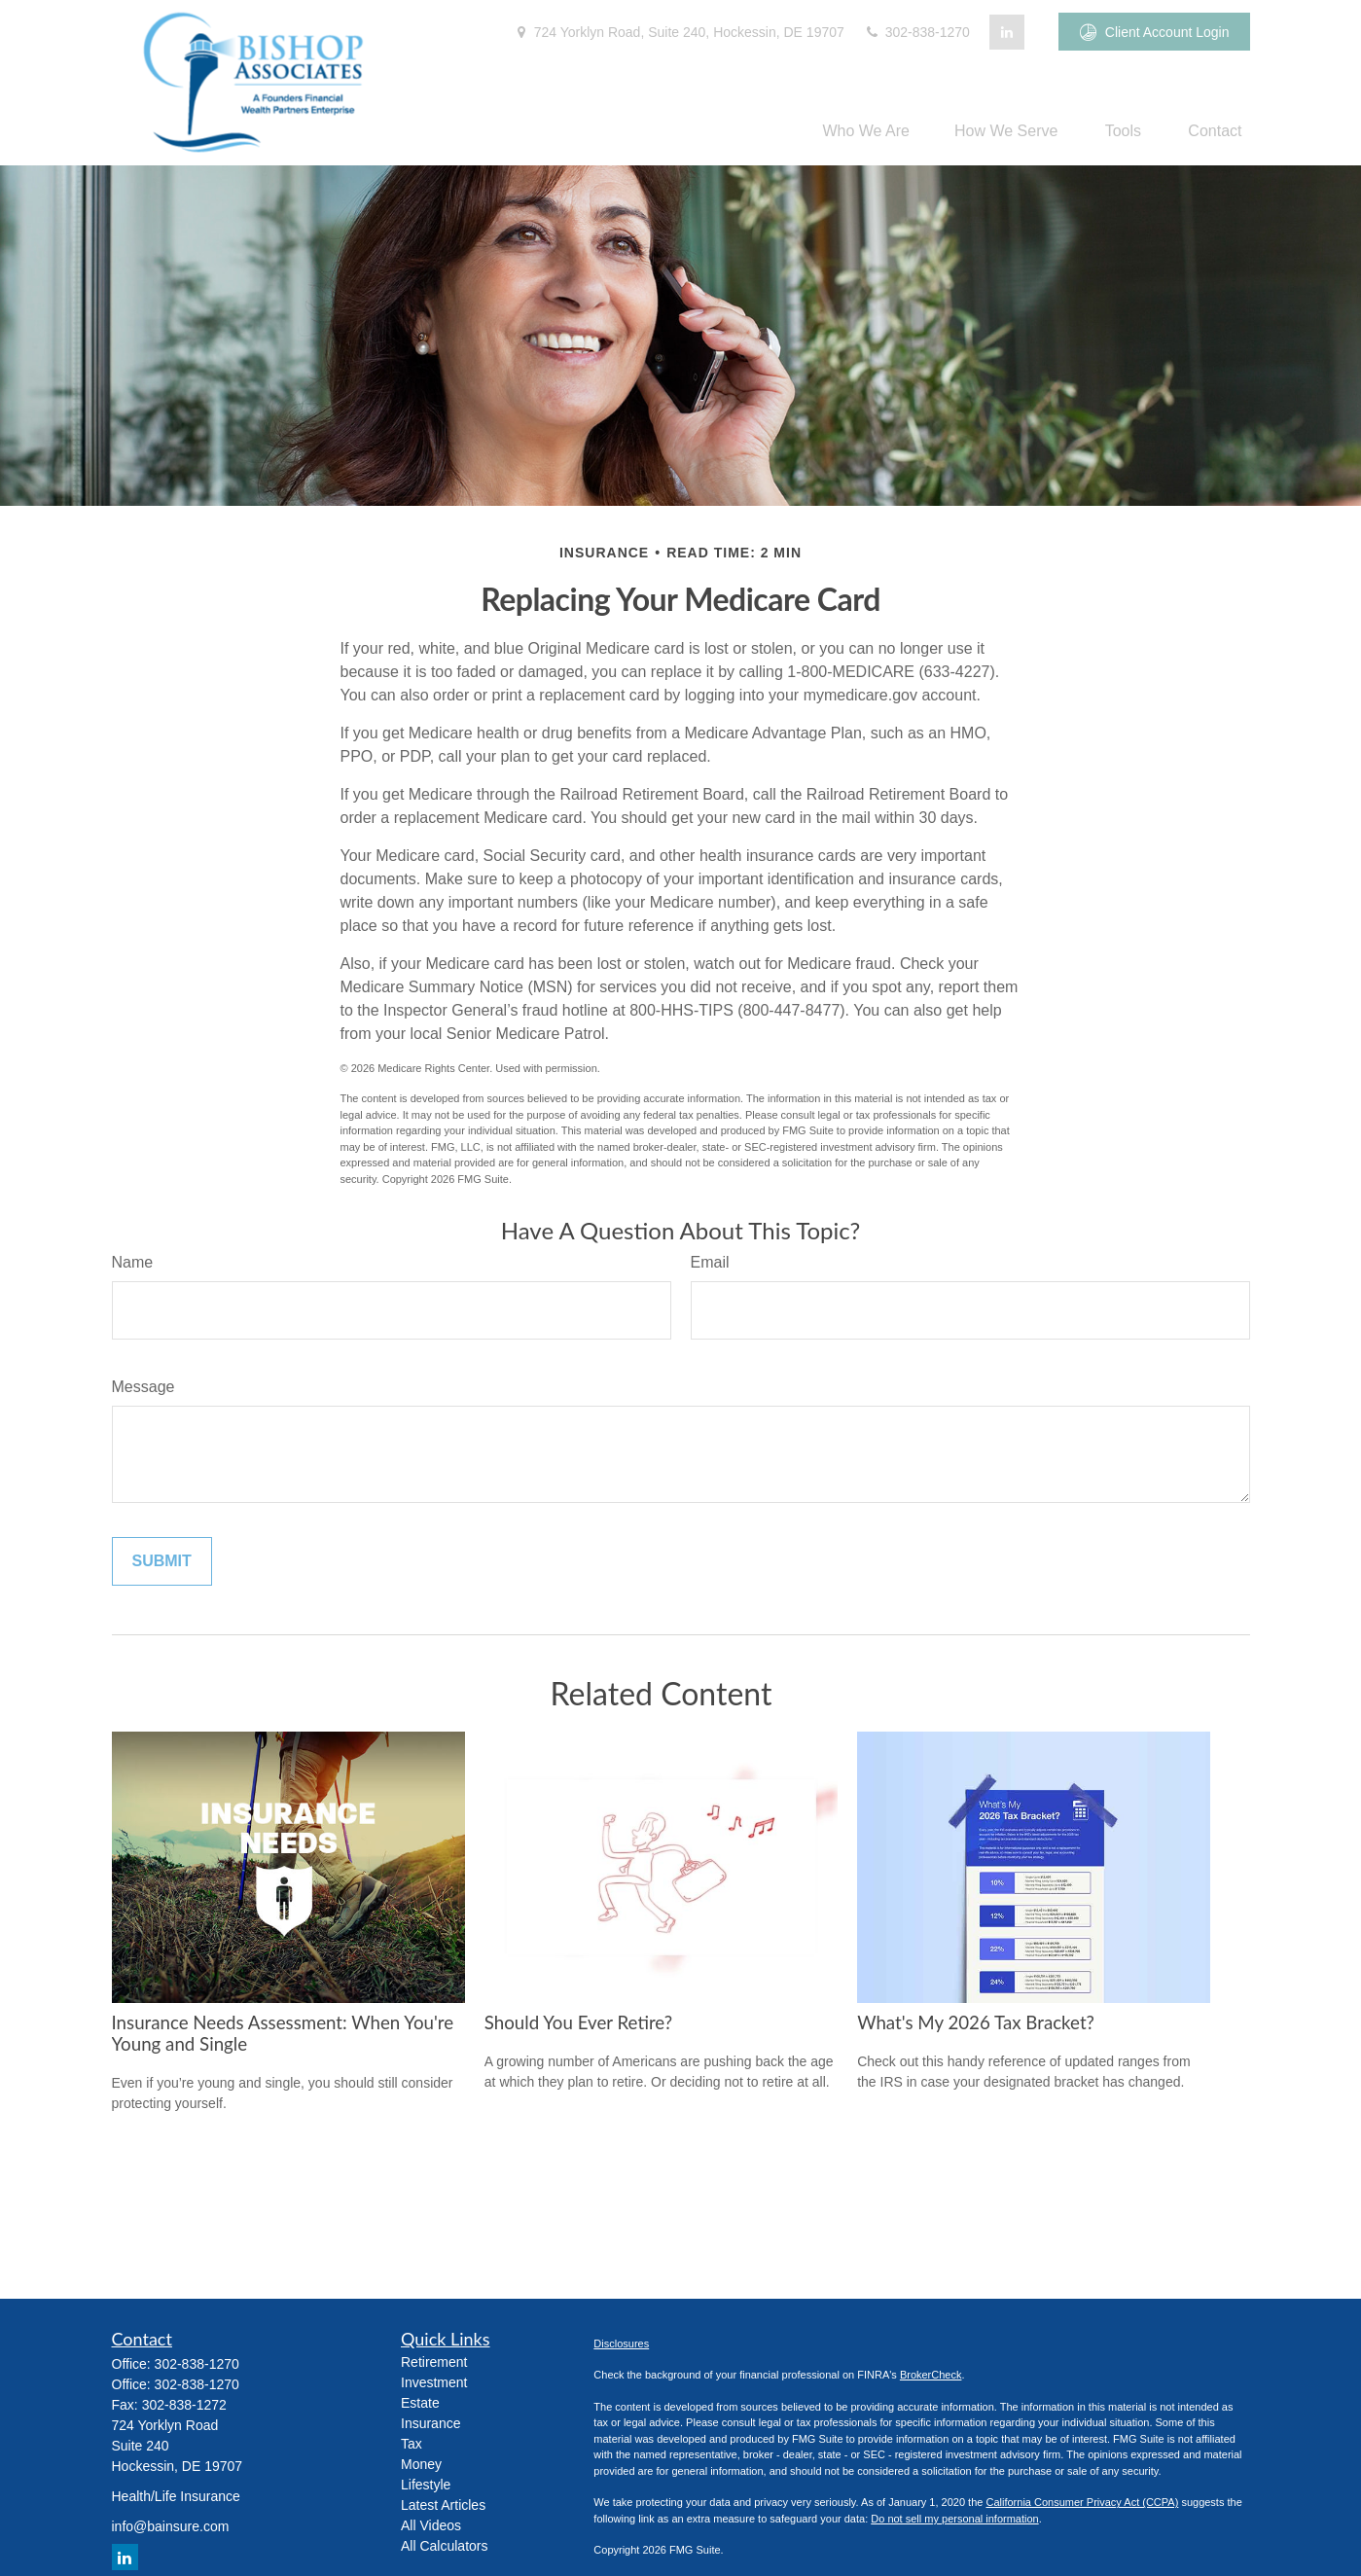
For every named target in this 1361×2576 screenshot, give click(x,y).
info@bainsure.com (171, 2526)
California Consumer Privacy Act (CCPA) (1081, 2502)
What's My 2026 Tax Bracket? (975, 2022)
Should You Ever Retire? (578, 2022)
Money (421, 2464)
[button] (865, 131)
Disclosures (621, 2343)
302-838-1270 (917, 32)
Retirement (434, 2362)
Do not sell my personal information (954, 2518)
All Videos (431, 2525)
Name (133, 1262)
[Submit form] (162, 1561)
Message (143, 1386)
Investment (434, 2382)
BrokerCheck (931, 2374)
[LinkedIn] (1006, 32)
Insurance (430, 2423)
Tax (411, 2443)
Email (710, 1262)
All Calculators (444, 2546)
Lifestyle (425, 2484)
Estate (420, 2403)
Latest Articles (443, 2505)
